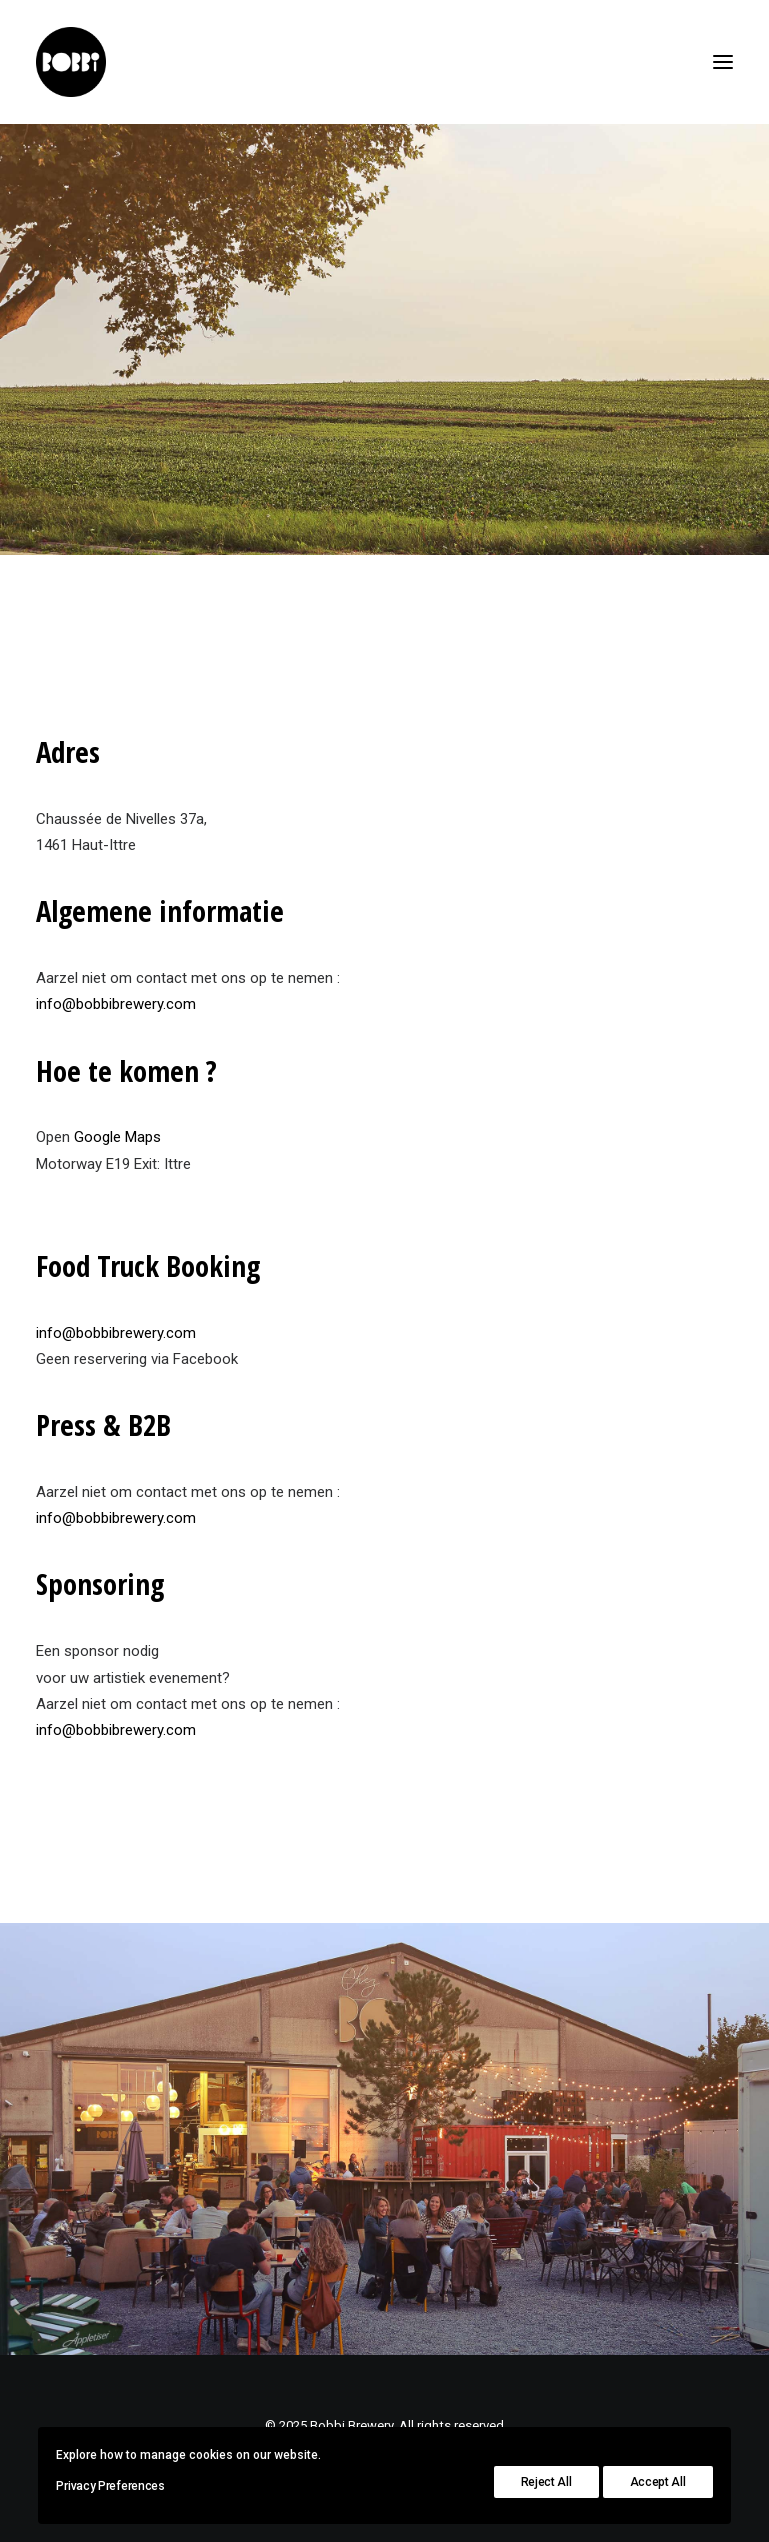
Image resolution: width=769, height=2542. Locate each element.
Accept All (658, 2482)
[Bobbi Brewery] (71, 62)
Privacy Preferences (110, 2486)
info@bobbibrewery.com (116, 1004)
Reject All (546, 2482)
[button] (723, 62)
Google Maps (117, 1137)
